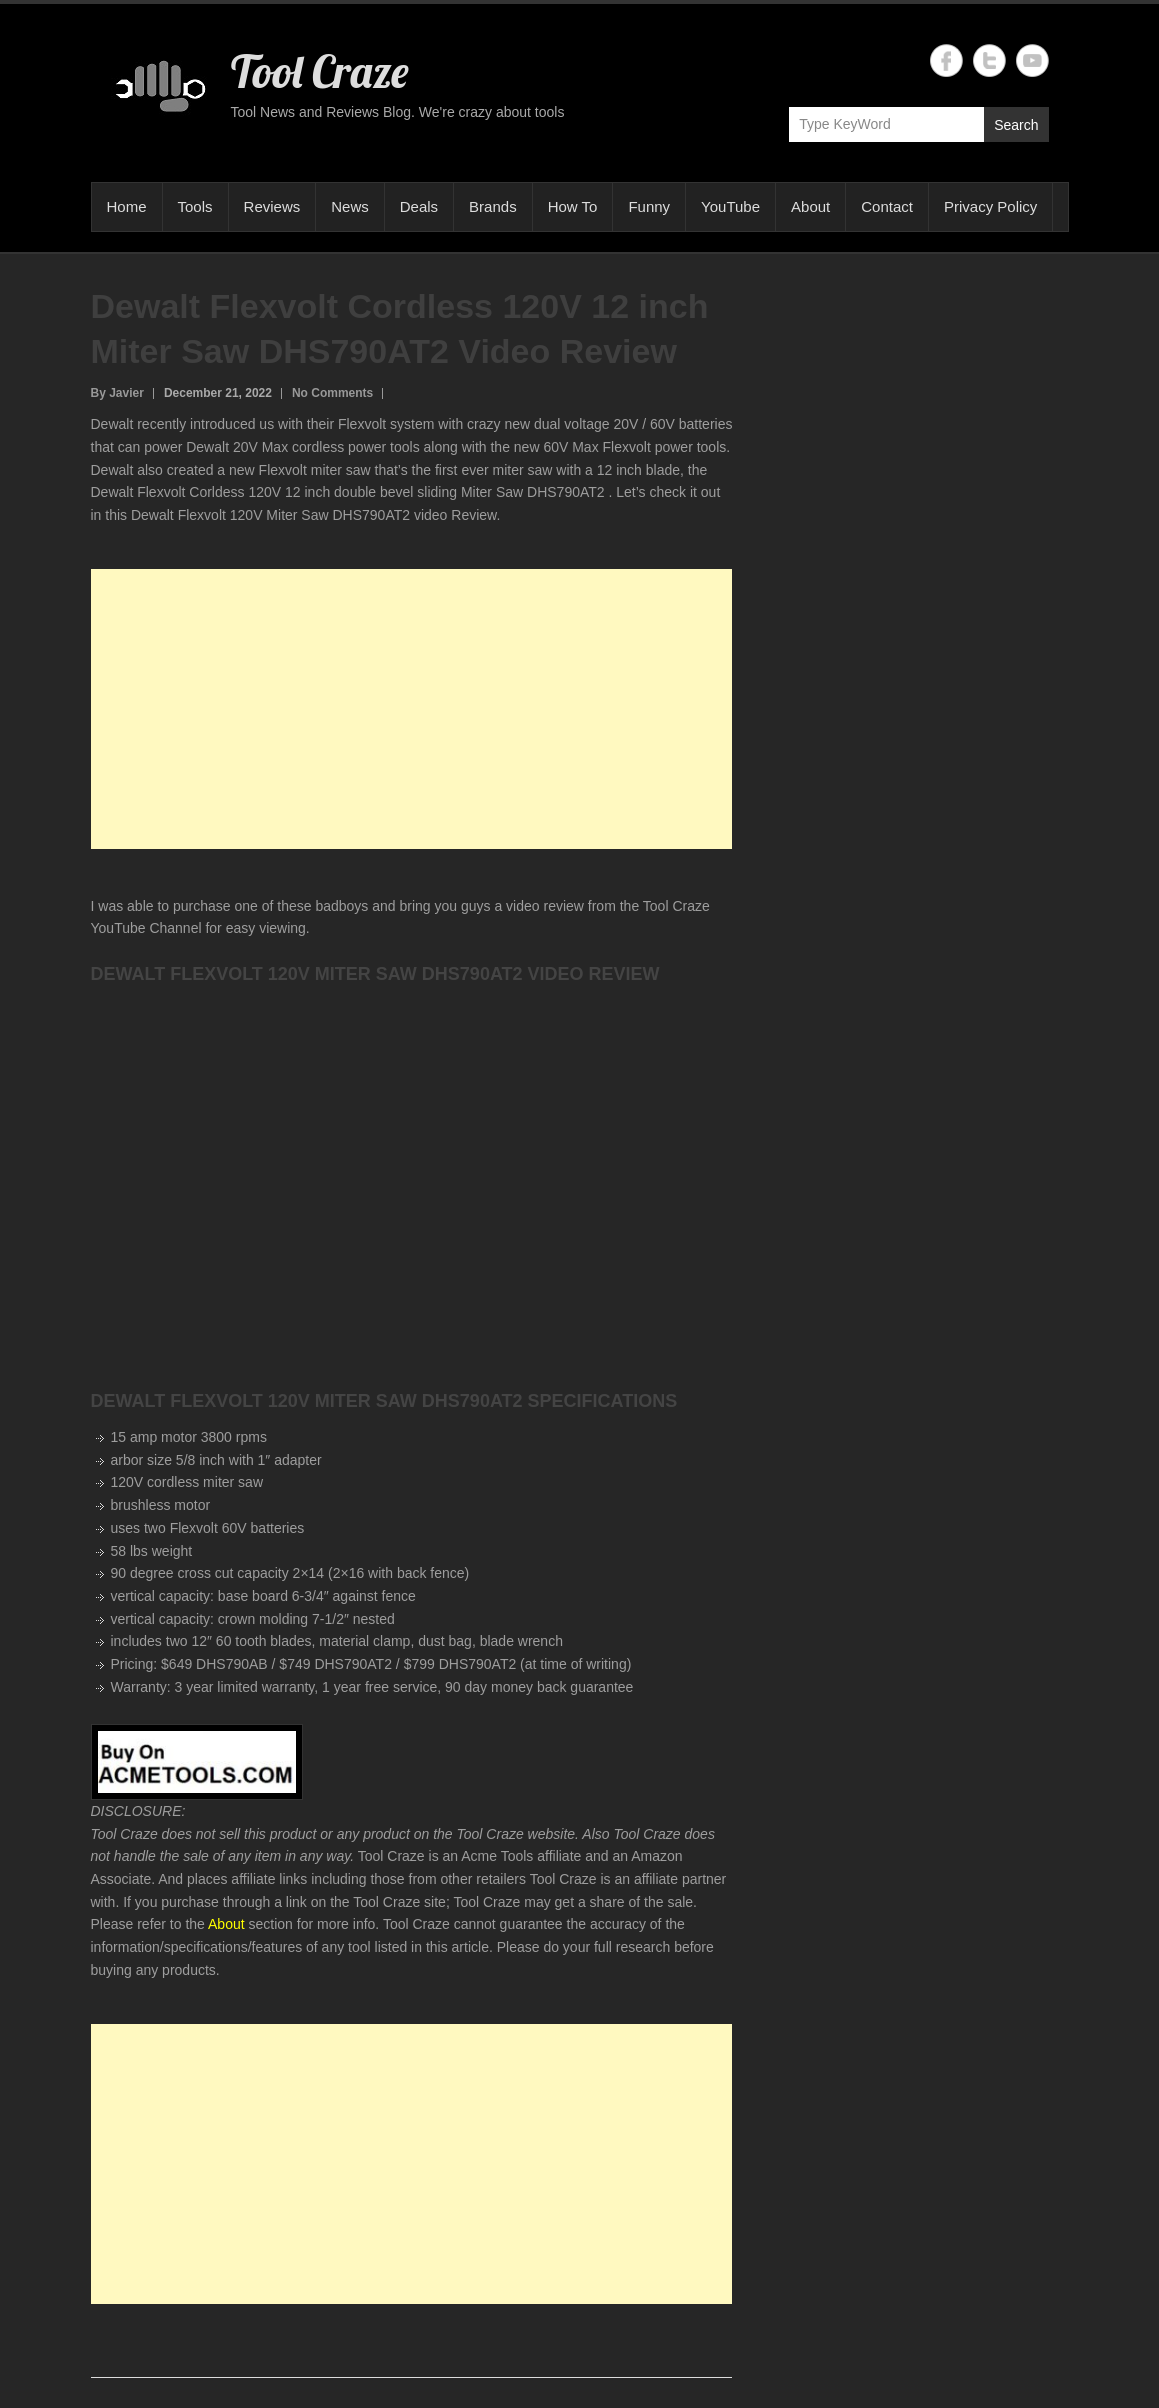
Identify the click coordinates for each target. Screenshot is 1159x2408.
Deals (419, 206)
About (810, 206)
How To (573, 206)
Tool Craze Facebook (946, 60)
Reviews (272, 206)
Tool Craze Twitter (989, 60)
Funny (649, 206)
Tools (195, 206)
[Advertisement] (412, 709)
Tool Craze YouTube (1032, 60)
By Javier (117, 393)
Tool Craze (319, 71)
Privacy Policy (990, 206)
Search (1016, 125)
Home (127, 206)
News (350, 206)
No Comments (332, 393)
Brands (493, 206)
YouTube (730, 206)
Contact (887, 206)
